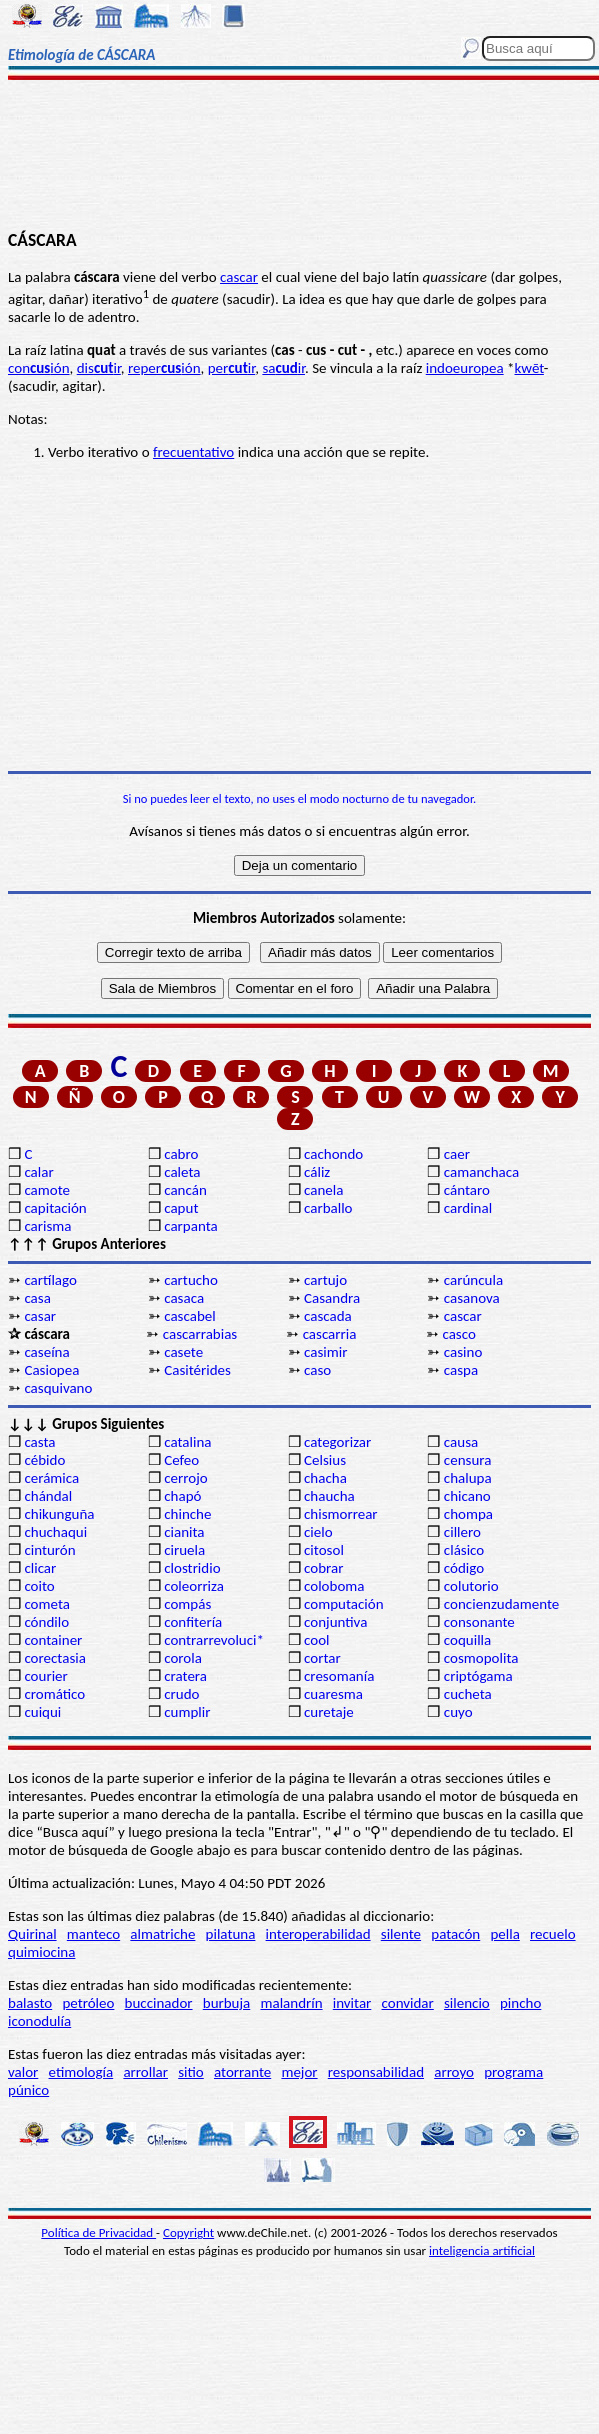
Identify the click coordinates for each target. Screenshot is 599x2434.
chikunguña (59, 1514)
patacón (455, 1934)
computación (343, 1604)
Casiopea (51, 1370)
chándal (48, 1496)
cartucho (191, 1280)
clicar (40, 1568)
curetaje (329, 1712)
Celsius (325, 1460)
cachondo (333, 1154)
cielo (318, 1532)
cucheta (468, 1694)
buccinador (159, 2003)
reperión (164, 368)
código (464, 1568)
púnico (28, 2090)
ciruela (184, 1550)
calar (38, 1172)
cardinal (468, 1208)
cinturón (49, 1550)
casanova (472, 1298)
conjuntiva (335, 1622)
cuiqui (42, 1712)
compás (187, 1604)
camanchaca (481, 1172)
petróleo (88, 2003)
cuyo (458, 1712)
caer (457, 1154)
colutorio (471, 1586)
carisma (47, 1226)
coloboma (334, 1586)
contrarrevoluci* (214, 1640)
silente (401, 1934)
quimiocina (41, 1952)
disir (99, 368)
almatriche (162, 1934)
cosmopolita (481, 1658)
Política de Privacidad (98, 2232)
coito (39, 1586)
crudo (181, 1694)
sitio (191, 2072)
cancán (185, 1190)
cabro (181, 1154)
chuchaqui (55, 1532)
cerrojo (185, 1478)
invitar (352, 2003)
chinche (187, 1514)
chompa (468, 1514)
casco (458, 1334)
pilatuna (231, 1934)
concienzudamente (501, 1604)
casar (40, 1316)
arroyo (454, 2072)
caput (181, 1208)
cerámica (51, 1478)
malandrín (291, 2003)
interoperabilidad (318, 1934)
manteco (93, 1934)
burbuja (227, 2003)
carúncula (473, 1280)
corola (183, 1658)
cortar (322, 1658)
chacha (325, 1478)
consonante (479, 1622)
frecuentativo (193, 452)
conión (39, 368)
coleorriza (194, 1586)
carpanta (190, 1226)
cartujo (325, 1280)
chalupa (468, 1478)
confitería (193, 1622)
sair (283, 368)
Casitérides (197, 1370)
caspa (461, 1370)
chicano (467, 1496)
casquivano (58, 1388)
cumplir (187, 1712)
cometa (47, 1604)
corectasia (55, 1658)
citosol (324, 1550)
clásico (464, 1550)
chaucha (329, 1496)
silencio (467, 2003)
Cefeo (181, 1460)
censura (468, 1460)
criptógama (478, 1676)
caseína (46, 1352)
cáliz (317, 1172)
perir (232, 368)
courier (45, 1676)
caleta (182, 1172)
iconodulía (39, 2021)
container (53, 1640)
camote (47, 1190)
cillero (462, 1532)
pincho (520, 2003)
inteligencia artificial (482, 2250)
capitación (55, 1208)
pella (504, 1934)
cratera (185, 1676)
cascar (239, 277)
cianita (184, 1532)
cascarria (330, 1334)
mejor (299, 2072)
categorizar (337, 1442)
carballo (328, 1208)
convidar (408, 2003)
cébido (44, 1460)
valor (23, 2072)
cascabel (189, 1316)
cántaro (467, 1190)
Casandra (332, 1298)
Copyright (188, 2232)
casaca (184, 1298)
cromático (54, 1694)
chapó (182, 1496)
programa (513, 2072)
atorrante (242, 2072)
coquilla (467, 1640)
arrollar (145, 2072)
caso (317, 1370)
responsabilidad (376, 2072)
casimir (325, 1352)
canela (323, 1190)
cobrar (323, 1568)
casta (39, 1442)
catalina (187, 1442)
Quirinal (32, 1934)
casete (183, 1352)
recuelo (553, 1934)
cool (316, 1640)
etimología (81, 2072)
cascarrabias (200, 1334)
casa (37, 1298)
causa (461, 1442)
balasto (30, 2003)
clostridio (192, 1568)
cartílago (50, 1280)
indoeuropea (465, 368)
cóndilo (46, 1622)
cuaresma (333, 1694)
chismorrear (341, 1514)
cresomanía (339, 1676)
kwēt (529, 368)
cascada (328, 1316)
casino (463, 1352)
